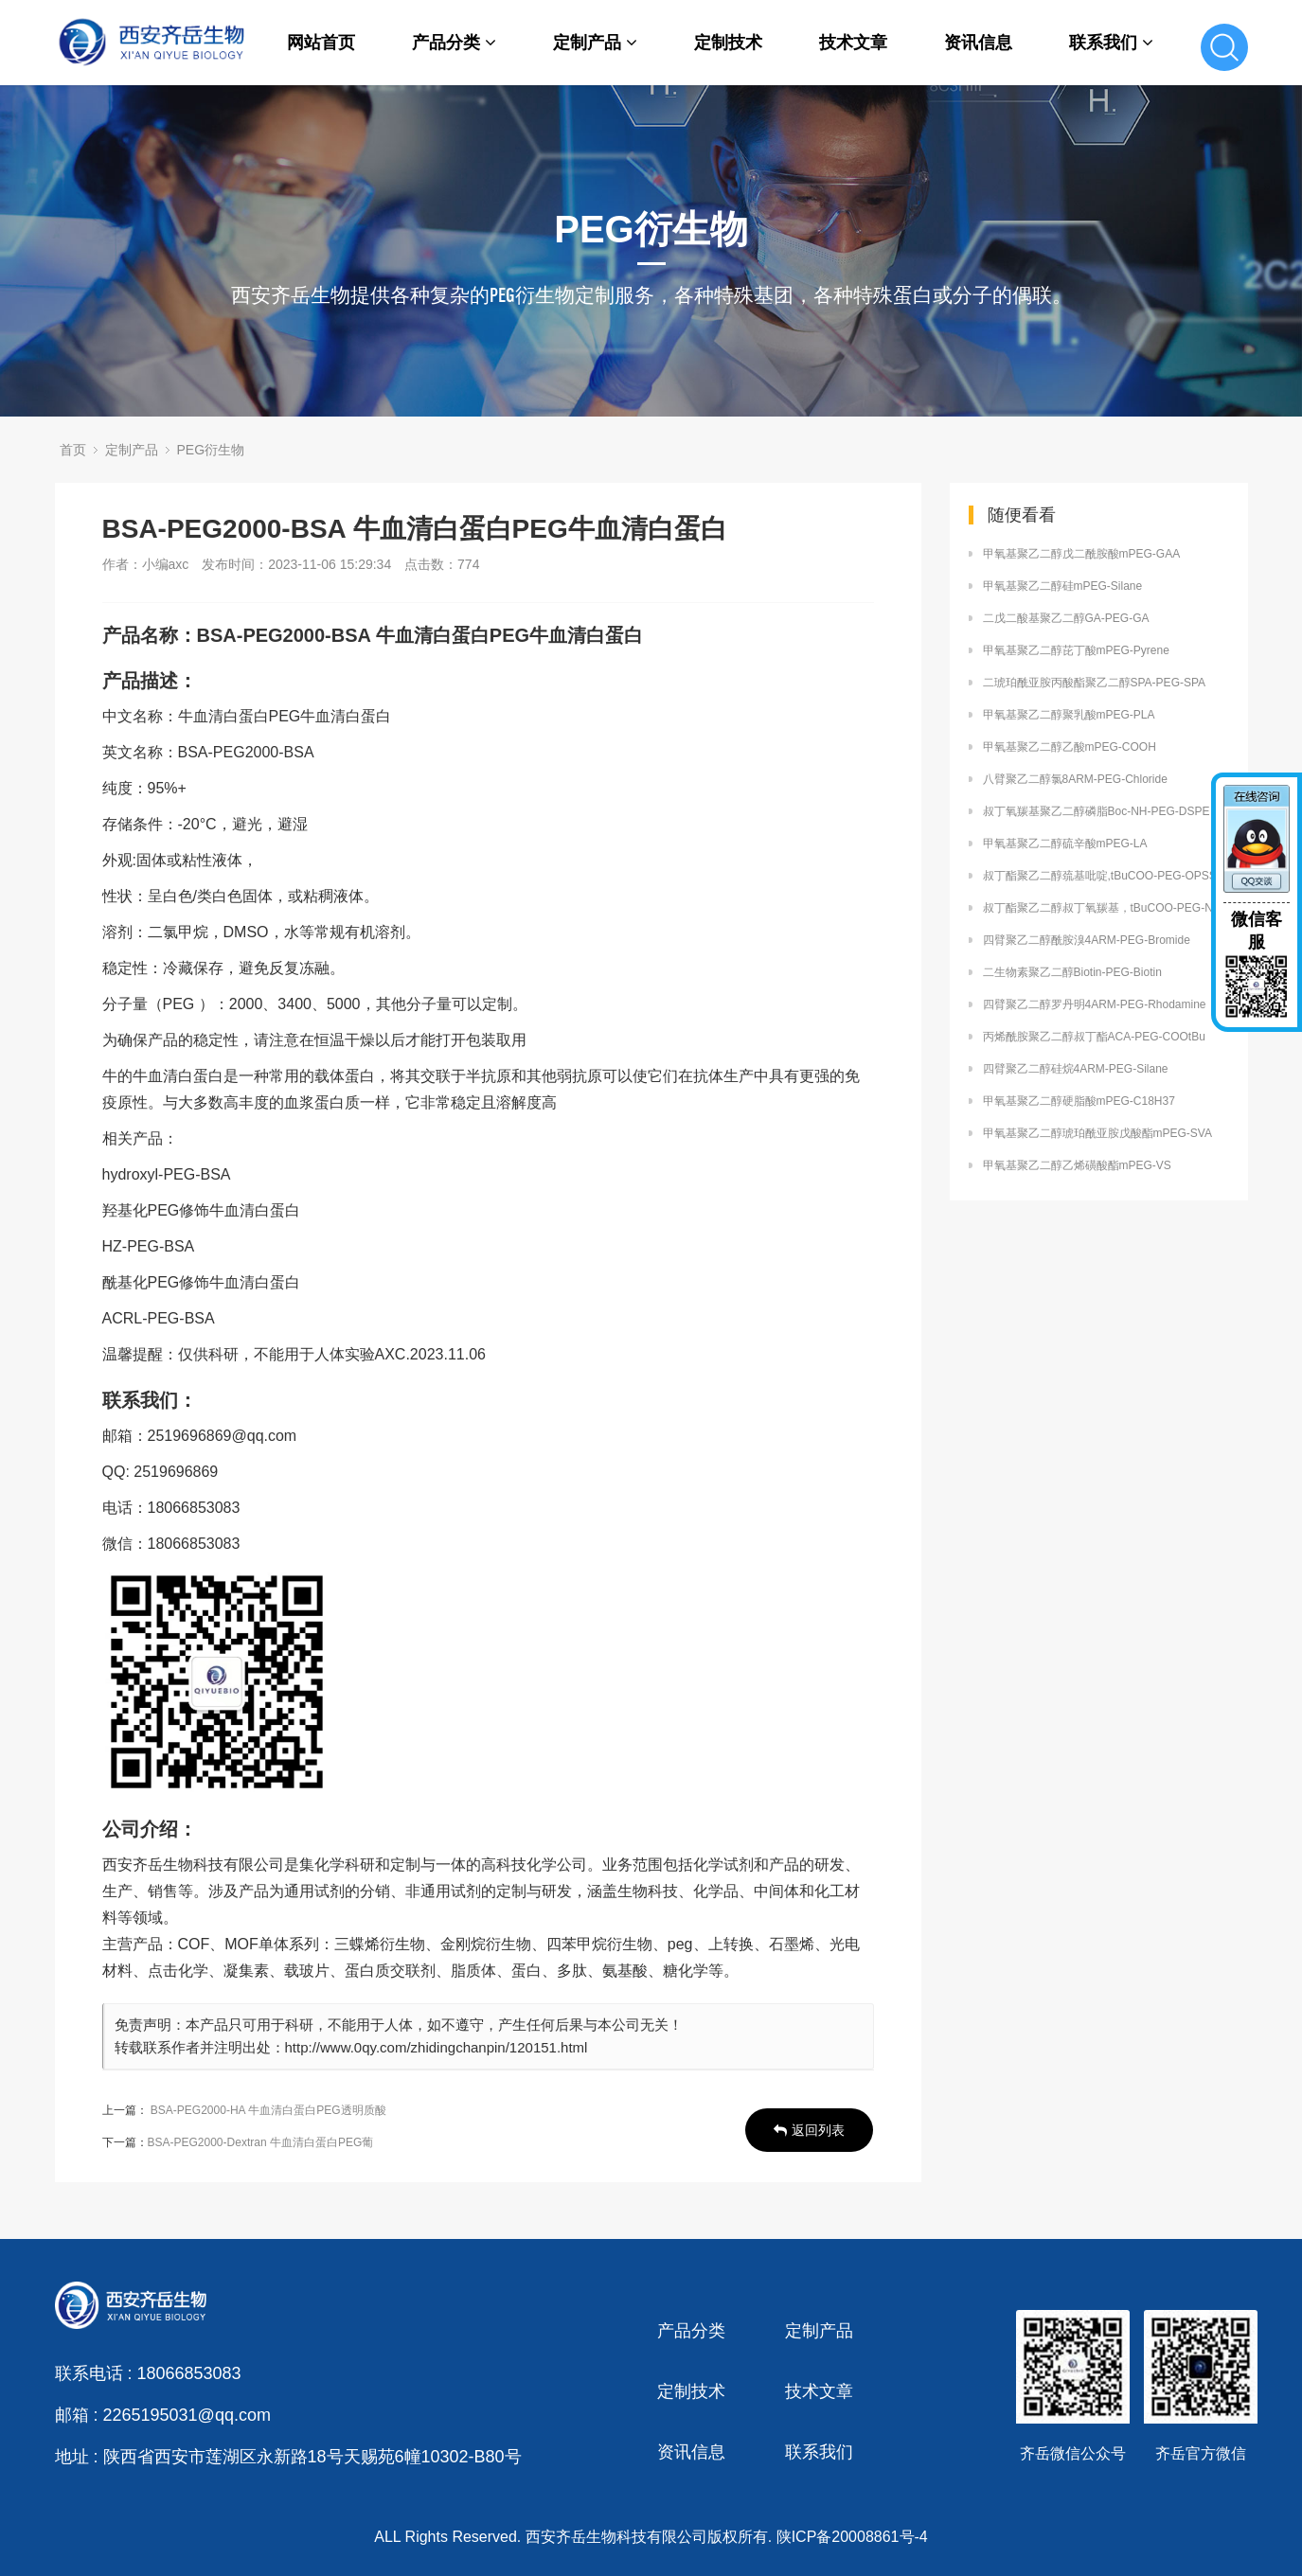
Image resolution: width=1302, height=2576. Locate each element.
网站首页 (321, 42)
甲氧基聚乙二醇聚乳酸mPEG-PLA (1069, 714)
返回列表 (809, 2130)
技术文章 (853, 42)
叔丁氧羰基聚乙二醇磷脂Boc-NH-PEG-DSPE (1096, 811)
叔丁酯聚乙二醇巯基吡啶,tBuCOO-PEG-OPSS (1100, 875)
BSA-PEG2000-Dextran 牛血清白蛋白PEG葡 (261, 2142)
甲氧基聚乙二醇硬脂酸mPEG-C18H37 (1079, 1101)
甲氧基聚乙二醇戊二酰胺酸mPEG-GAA (1082, 553)
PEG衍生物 (211, 449)
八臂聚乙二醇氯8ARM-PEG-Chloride (1075, 779)
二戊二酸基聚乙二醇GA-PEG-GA (1066, 618)
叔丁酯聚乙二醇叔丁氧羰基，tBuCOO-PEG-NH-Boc (1106, 908)
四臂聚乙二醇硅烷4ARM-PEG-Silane (1075, 1068)
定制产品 (595, 42)
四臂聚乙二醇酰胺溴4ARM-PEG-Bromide (1086, 940)
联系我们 (1111, 42)
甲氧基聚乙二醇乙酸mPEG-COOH (1069, 747)
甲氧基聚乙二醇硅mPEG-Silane (1063, 586)
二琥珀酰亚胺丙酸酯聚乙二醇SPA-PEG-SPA (1094, 682)
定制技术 (728, 42)
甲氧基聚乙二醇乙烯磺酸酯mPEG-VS (1077, 1165)
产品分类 (454, 42)
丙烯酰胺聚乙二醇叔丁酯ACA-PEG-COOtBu (1094, 1036)
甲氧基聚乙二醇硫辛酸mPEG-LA (1065, 843)
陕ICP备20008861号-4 (852, 2537)
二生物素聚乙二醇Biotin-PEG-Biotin (1072, 972)
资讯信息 (978, 42)
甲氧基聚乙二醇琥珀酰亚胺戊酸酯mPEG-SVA (1097, 1133)
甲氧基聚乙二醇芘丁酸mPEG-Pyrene (1076, 650)
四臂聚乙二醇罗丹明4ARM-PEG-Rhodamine (1094, 1004)
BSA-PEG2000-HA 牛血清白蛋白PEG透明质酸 (268, 2110)
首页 (73, 449)
